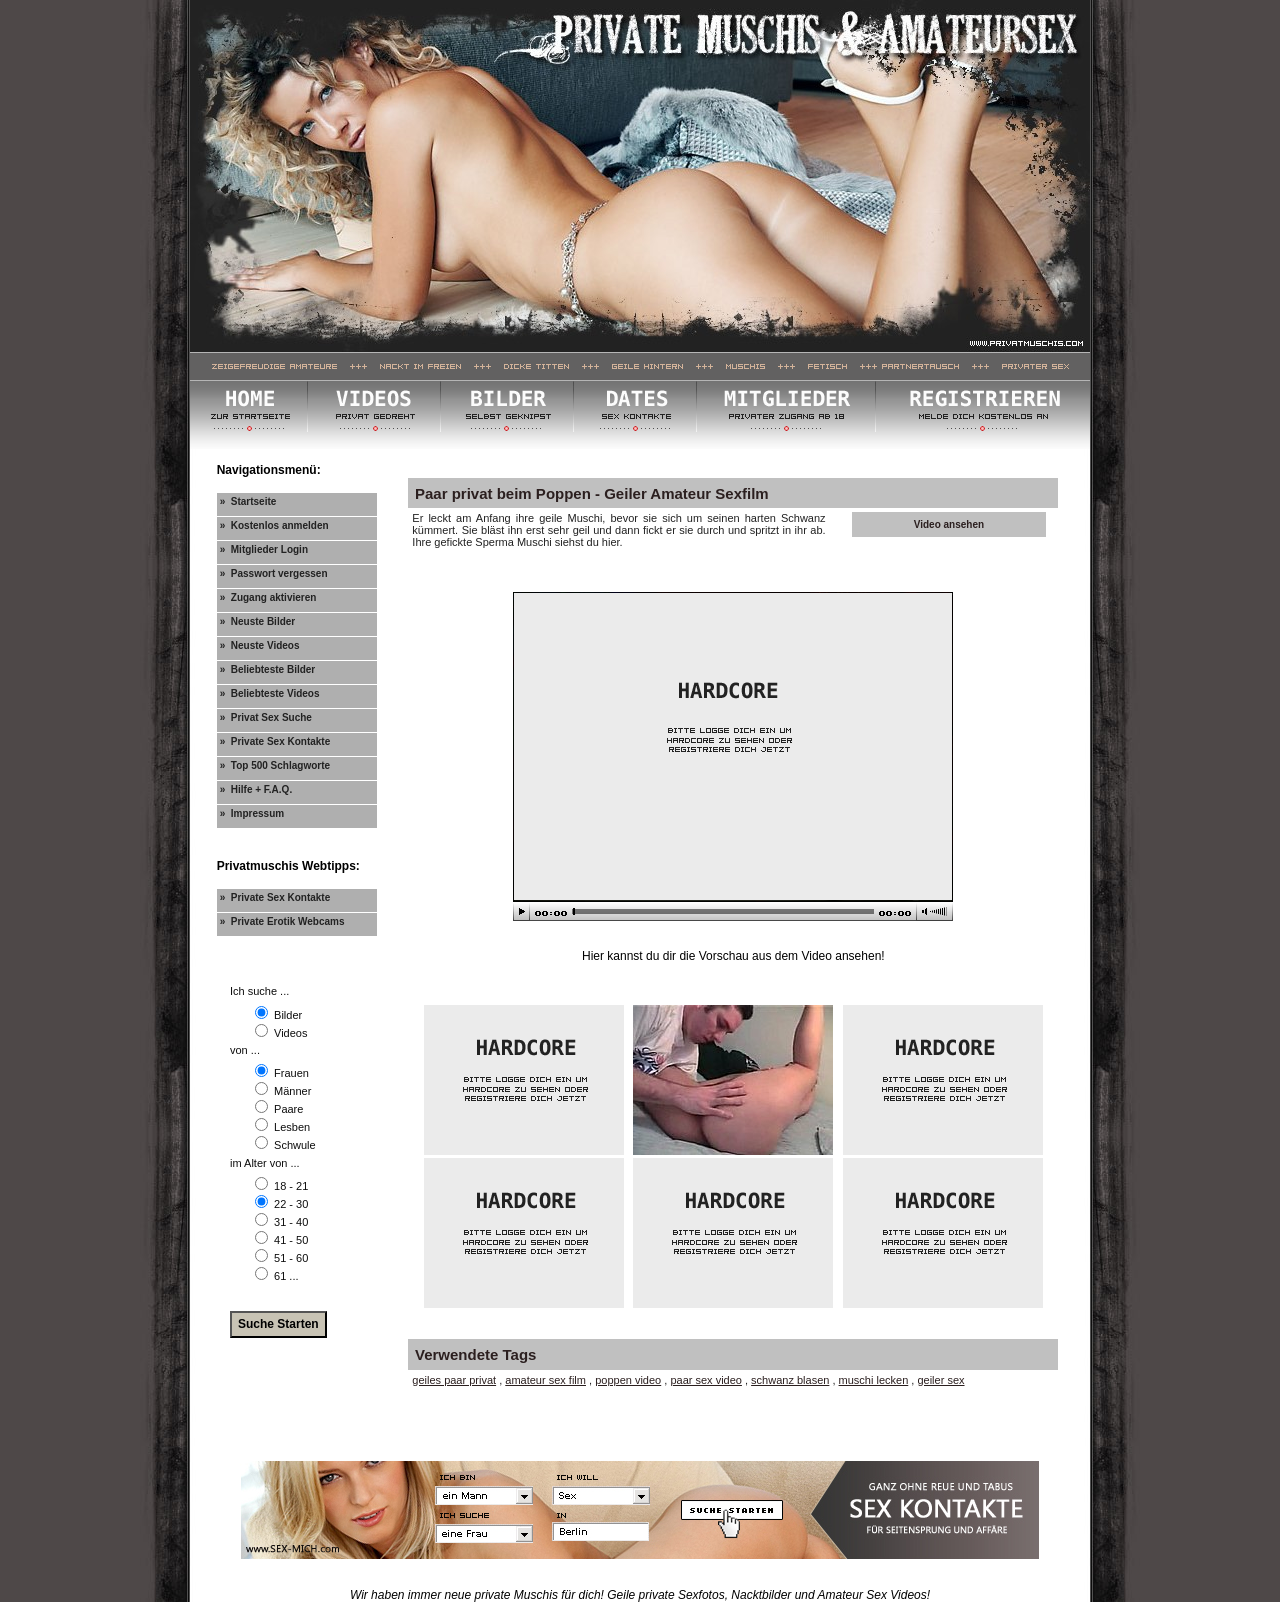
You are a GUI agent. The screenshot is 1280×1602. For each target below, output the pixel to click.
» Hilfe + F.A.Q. (256, 789)
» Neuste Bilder (258, 621)
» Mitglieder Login (264, 549)
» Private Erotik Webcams (282, 921)
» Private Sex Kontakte (275, 741)
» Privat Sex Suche (266, 717)
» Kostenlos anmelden (274, 525)
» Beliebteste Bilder (268, 669)
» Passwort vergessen (274, 573)
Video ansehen (949, 524)
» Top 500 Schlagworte (275, 765)
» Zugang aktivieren (268, 597)
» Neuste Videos (260, 645)
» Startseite (248, 501)
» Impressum (252, 813)
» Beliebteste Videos (270, 693)
